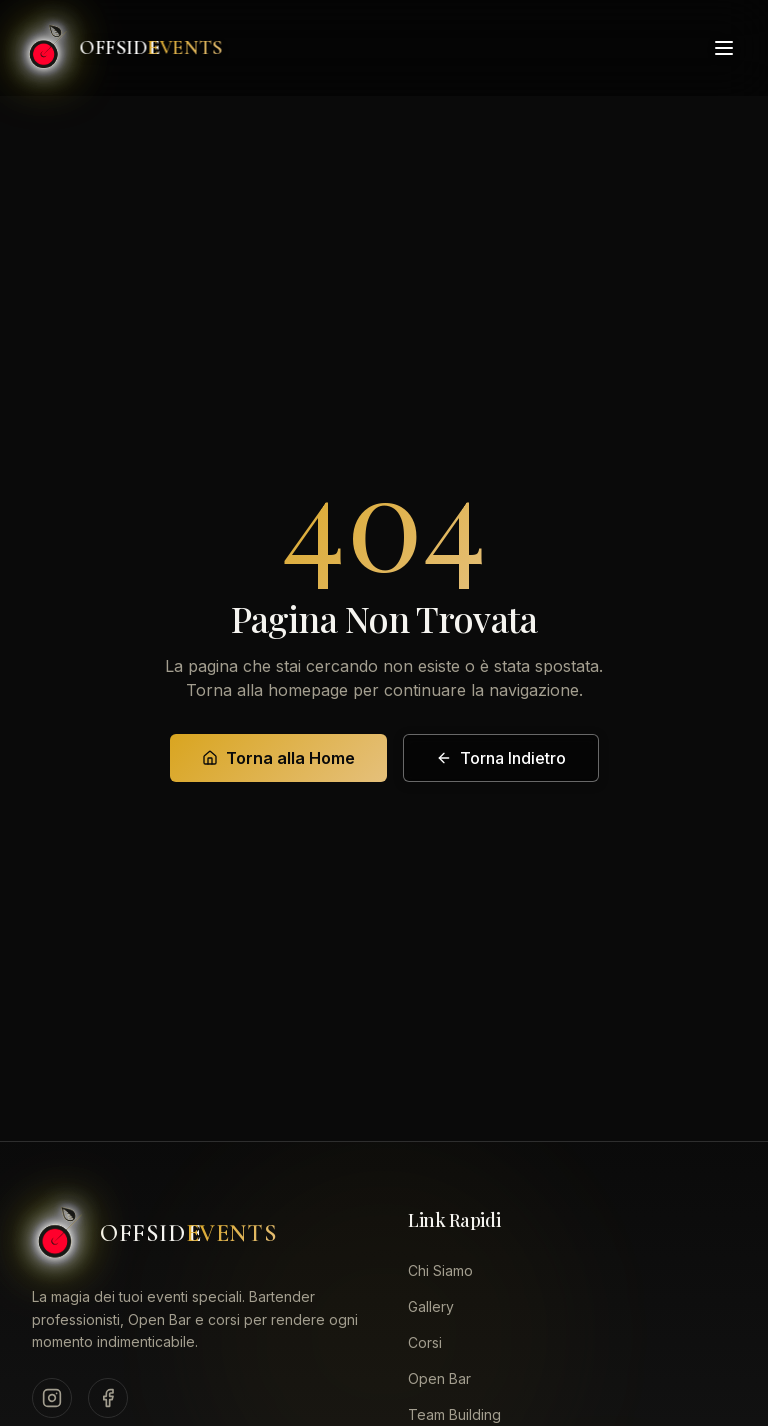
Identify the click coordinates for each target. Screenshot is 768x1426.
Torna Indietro (501, 758)
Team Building (454, 1414)
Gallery (431, 1306)
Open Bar (439, 1378)
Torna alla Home (278, 758)
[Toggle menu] (724, 47)
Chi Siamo (440, 1270)
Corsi (425, 1342)
